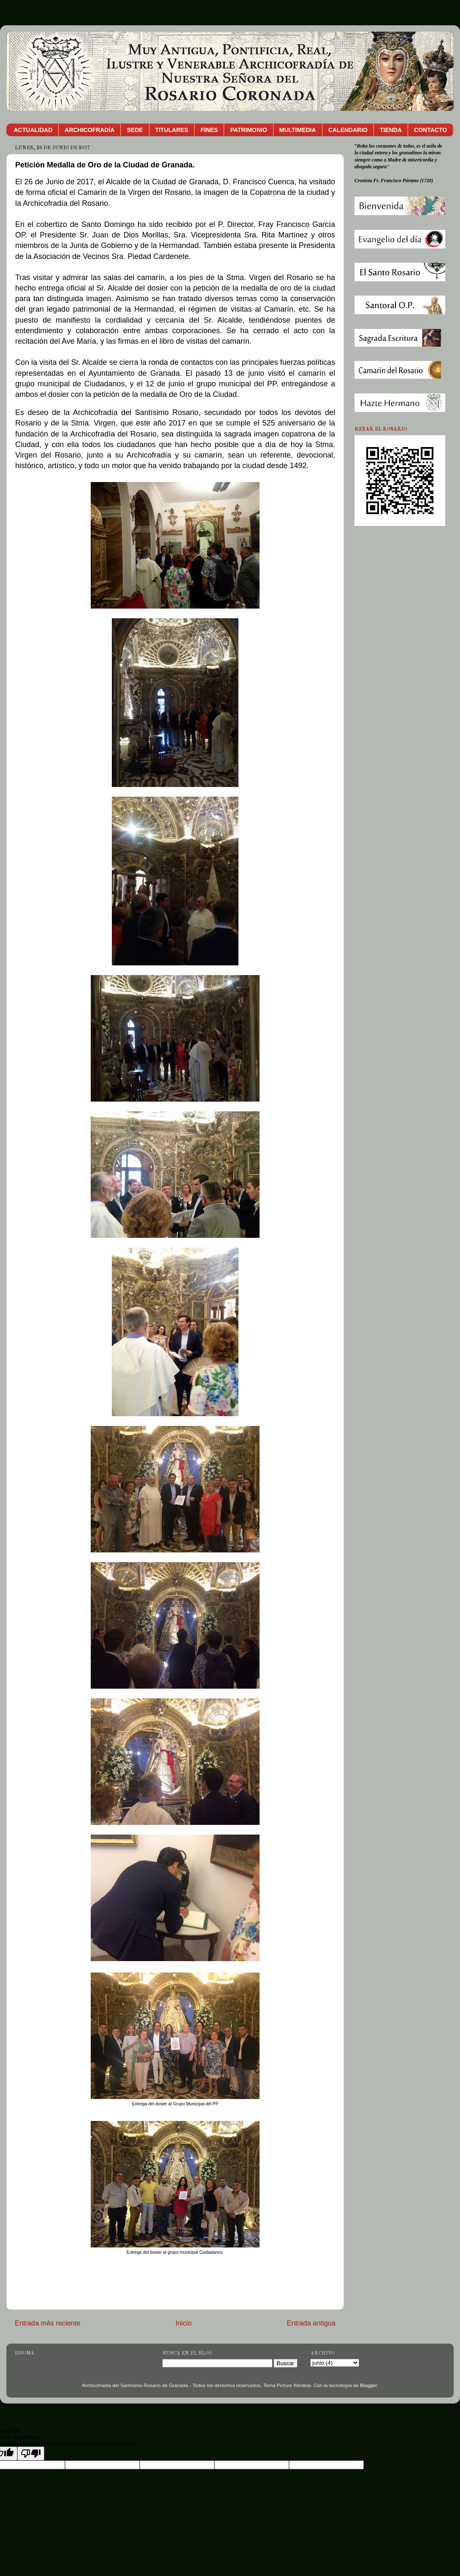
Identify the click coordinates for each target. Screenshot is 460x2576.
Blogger (368, 2385)
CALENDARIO (348, 130)
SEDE (135, 130)
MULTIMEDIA (297, 130)
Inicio (184, 2323)
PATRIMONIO (248, 130)
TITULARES (172, 130)
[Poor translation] (30, 2453)
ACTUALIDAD (33, 130)
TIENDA (391, 130)
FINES (209, 130)
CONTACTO (430, 130)
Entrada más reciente (48, 2323)
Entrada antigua (311, 2323)
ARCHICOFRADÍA (89, 130)
